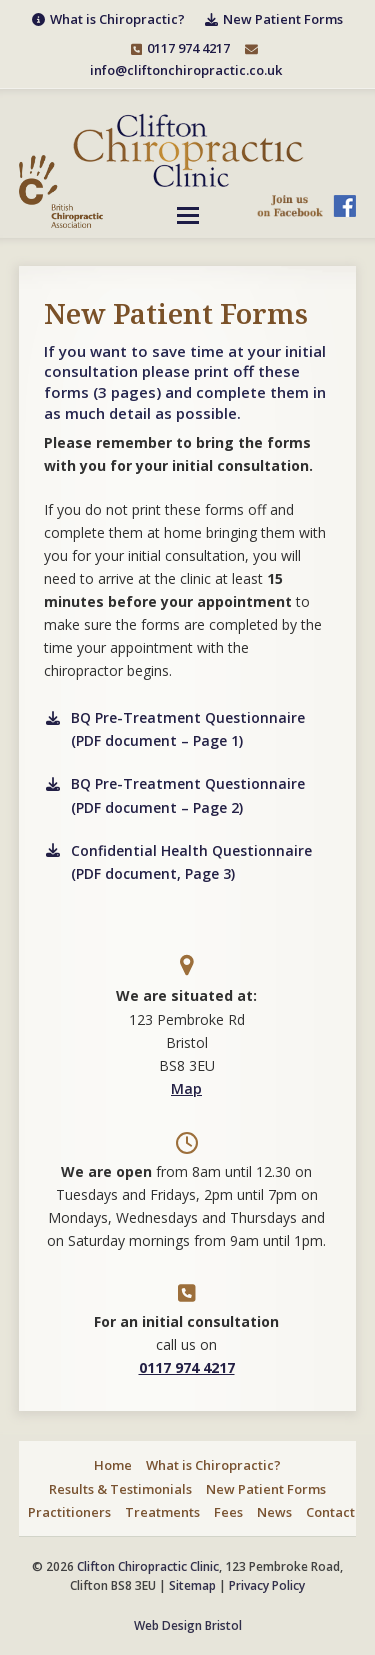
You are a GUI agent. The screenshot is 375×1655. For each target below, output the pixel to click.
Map (186, 1088)
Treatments (162, 1512)
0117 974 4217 (188, 48)
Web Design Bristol (188, 1625)
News (274, 1512)
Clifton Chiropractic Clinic (148, 1566)
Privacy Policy (267, 1585)
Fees (228, 1512)
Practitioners (69, 1512)
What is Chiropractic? (213, 1465)
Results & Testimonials (120, 1489)
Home (113, 1465)
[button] (188, 215)
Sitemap (192, 1585)
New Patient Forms (266, 1489)
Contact (330, 1512)
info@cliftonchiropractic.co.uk (186, 70)
